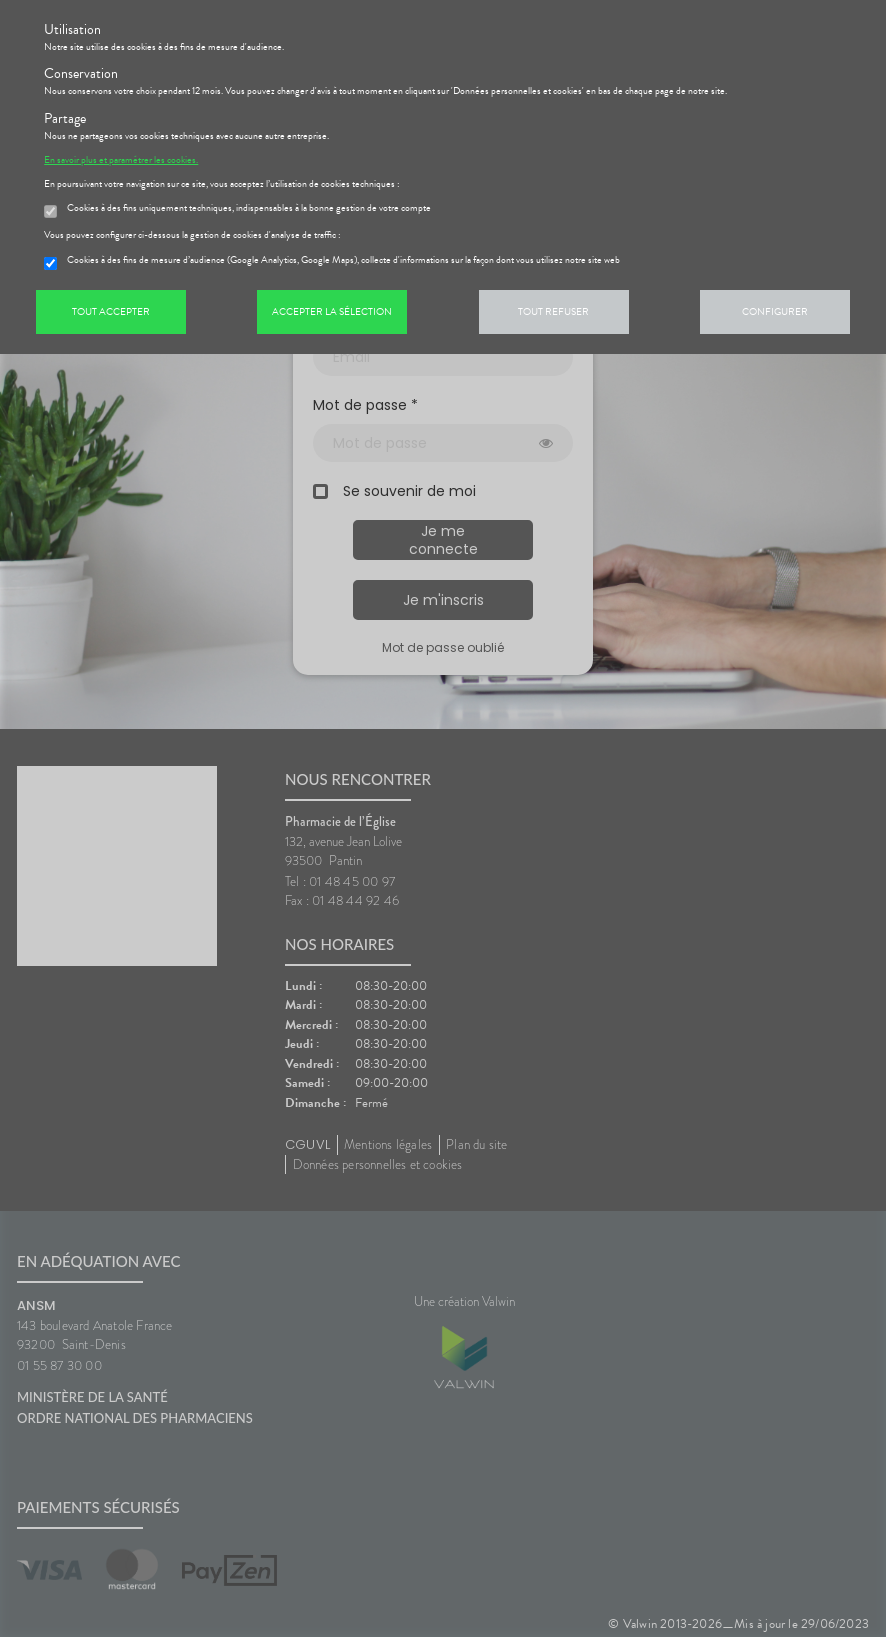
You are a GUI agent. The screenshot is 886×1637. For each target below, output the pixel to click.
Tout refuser (553, 311)
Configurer (775, 311)
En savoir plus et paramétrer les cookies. (121, 160)
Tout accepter (111, 311)
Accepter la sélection (332, 311)
